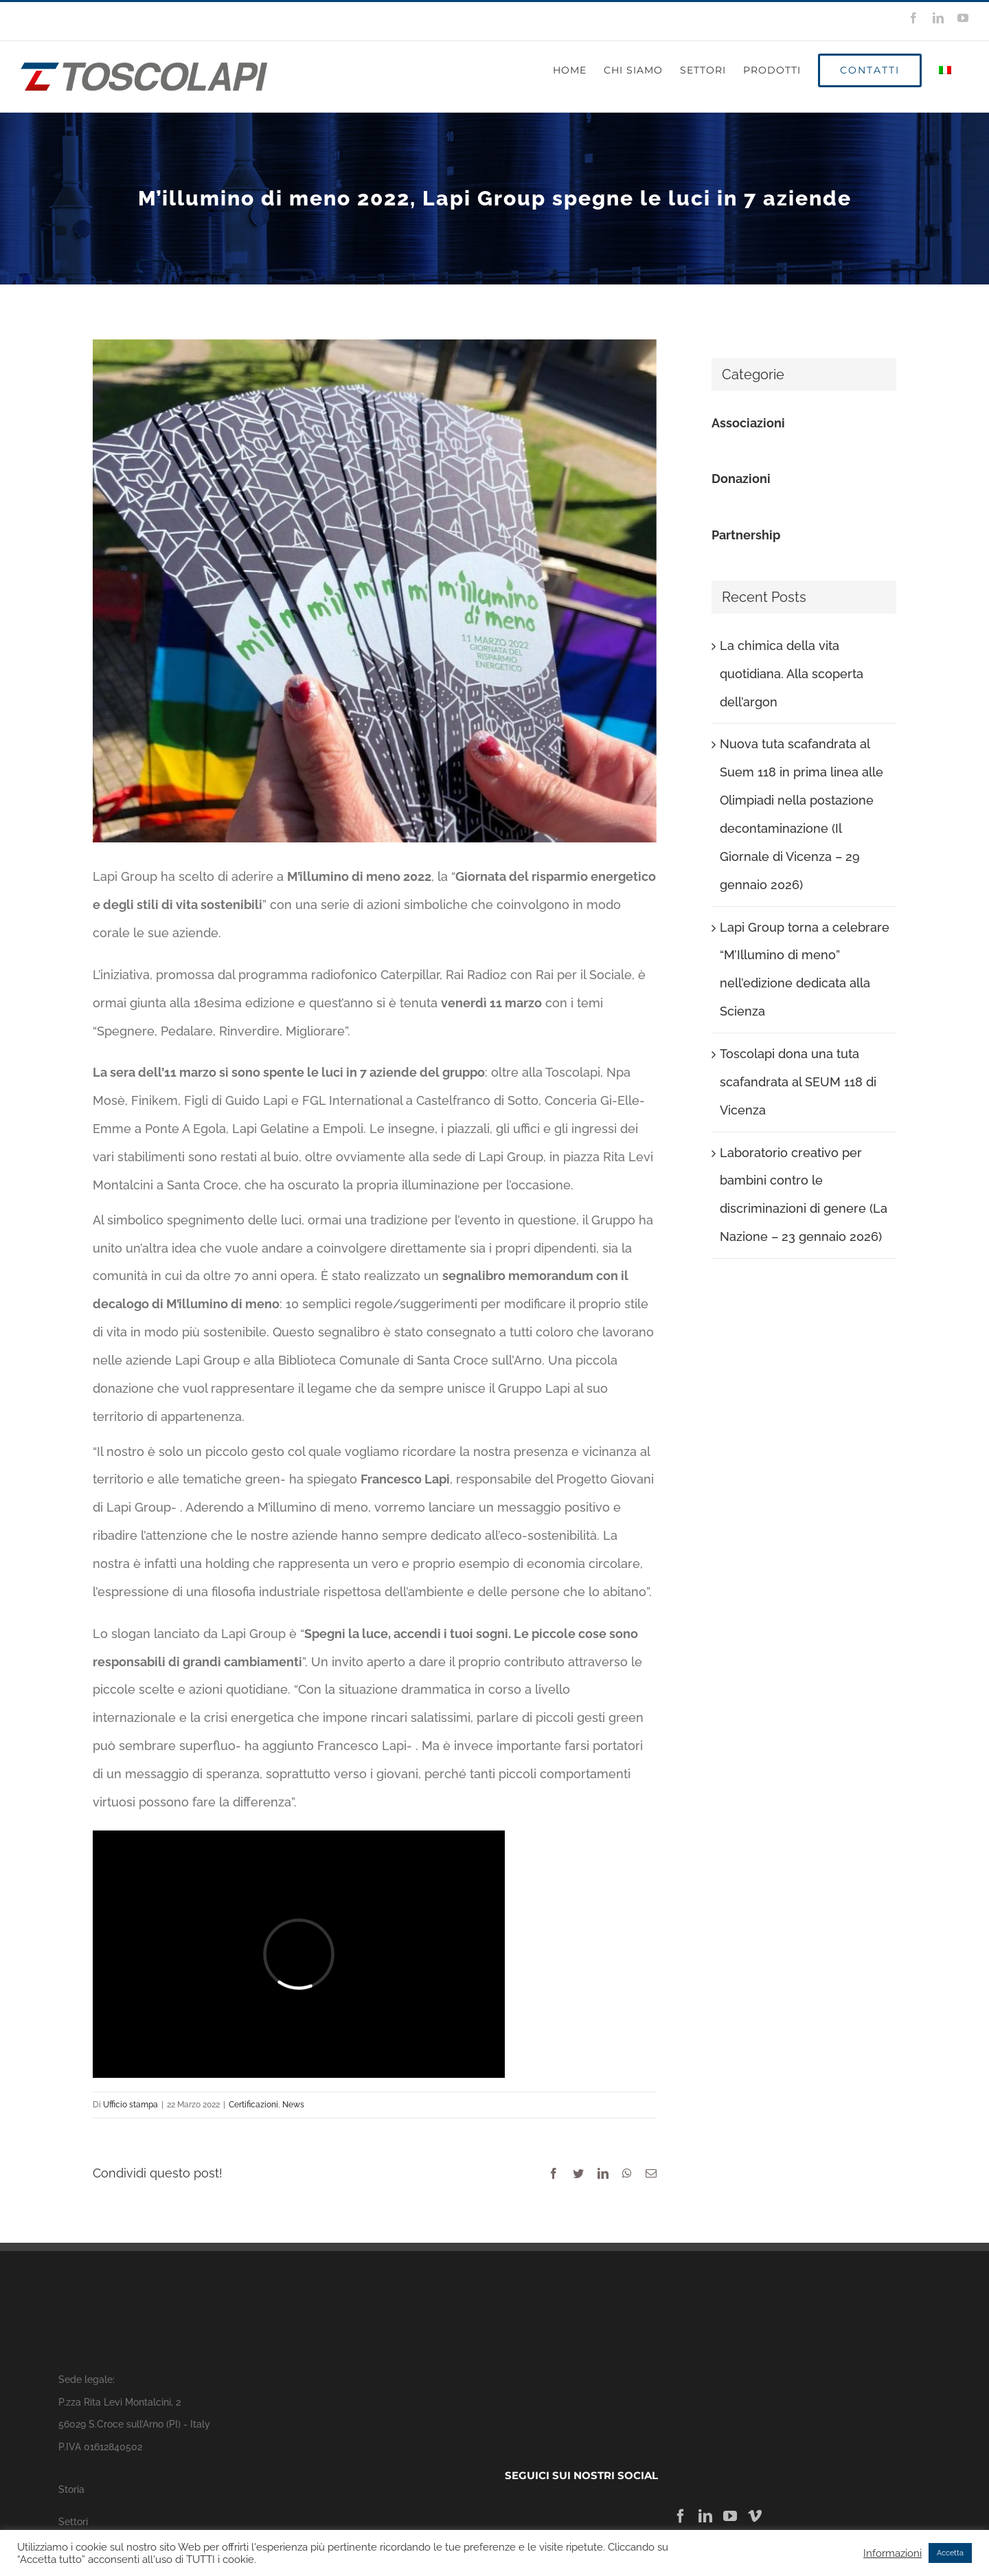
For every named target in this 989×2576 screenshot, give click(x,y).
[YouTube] (730, 2516)
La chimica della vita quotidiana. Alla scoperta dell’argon (791, 673)
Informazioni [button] (892, 2553)
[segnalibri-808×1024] (375, 590)
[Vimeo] (755, 2516)
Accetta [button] (950, 2553)
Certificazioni (253, 2104)
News (293, 2104)
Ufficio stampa (130, 2104)
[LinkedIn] (705, 2516)
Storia (71, 2489)
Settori (73, 2521)
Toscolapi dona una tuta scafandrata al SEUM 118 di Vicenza (798, 1081)
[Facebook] (680, 2516)
